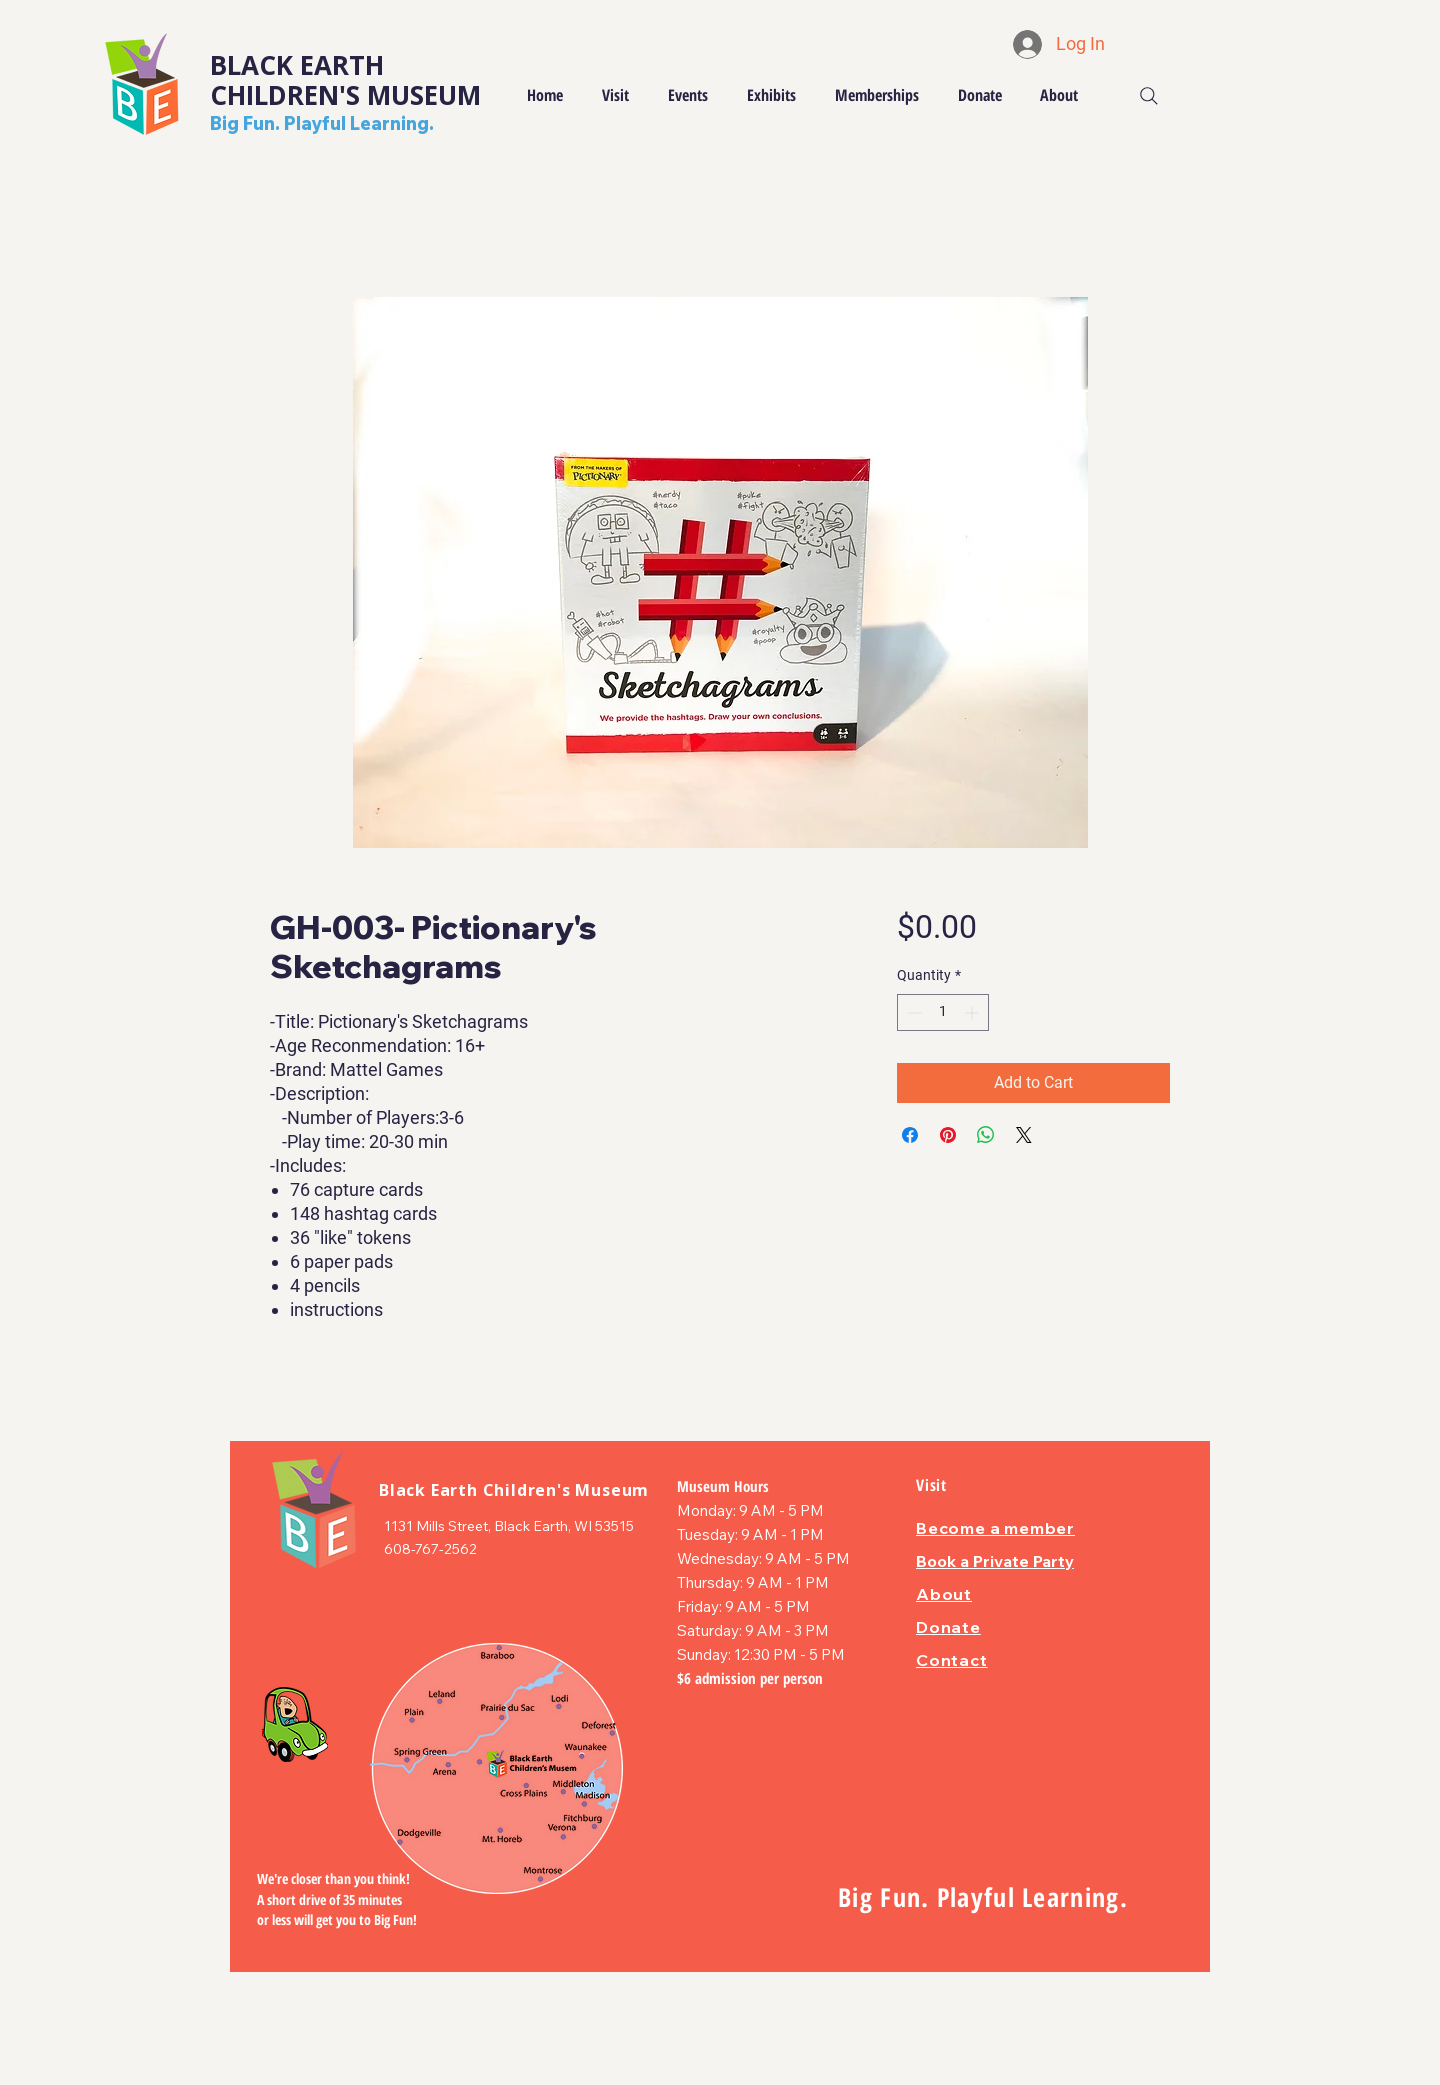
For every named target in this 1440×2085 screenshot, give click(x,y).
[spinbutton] (943, 1012)
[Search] (1149, 96)
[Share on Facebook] (910, 1135)
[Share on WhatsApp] (986, 1135)
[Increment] (973, 1012)
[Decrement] (912, 1012)
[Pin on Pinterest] (948, 1135)
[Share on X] (1024, 1135)
